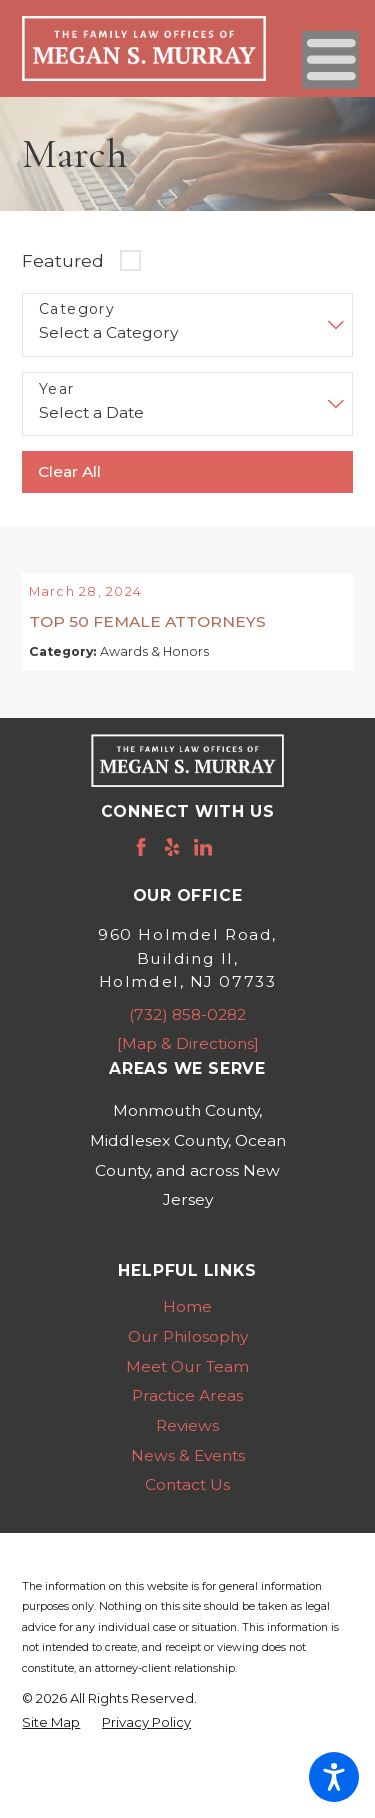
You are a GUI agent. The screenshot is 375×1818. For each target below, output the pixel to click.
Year (57, 389)
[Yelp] (172, 870)
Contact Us (187, 1507)
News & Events (188, 1478)
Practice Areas (187, 1418)
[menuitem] (187, 1330)
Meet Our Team (187, 1389)
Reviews (187, 1448)
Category (77, 309)
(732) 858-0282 (187, 1037)
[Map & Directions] (188, 1066)
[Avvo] (234, 870)
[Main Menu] (330, 59)
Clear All (69, 471)
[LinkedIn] (203, 870)
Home (187, 1329)
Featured (63, 260)
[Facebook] (141, 870)
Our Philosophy (188, 1359)
